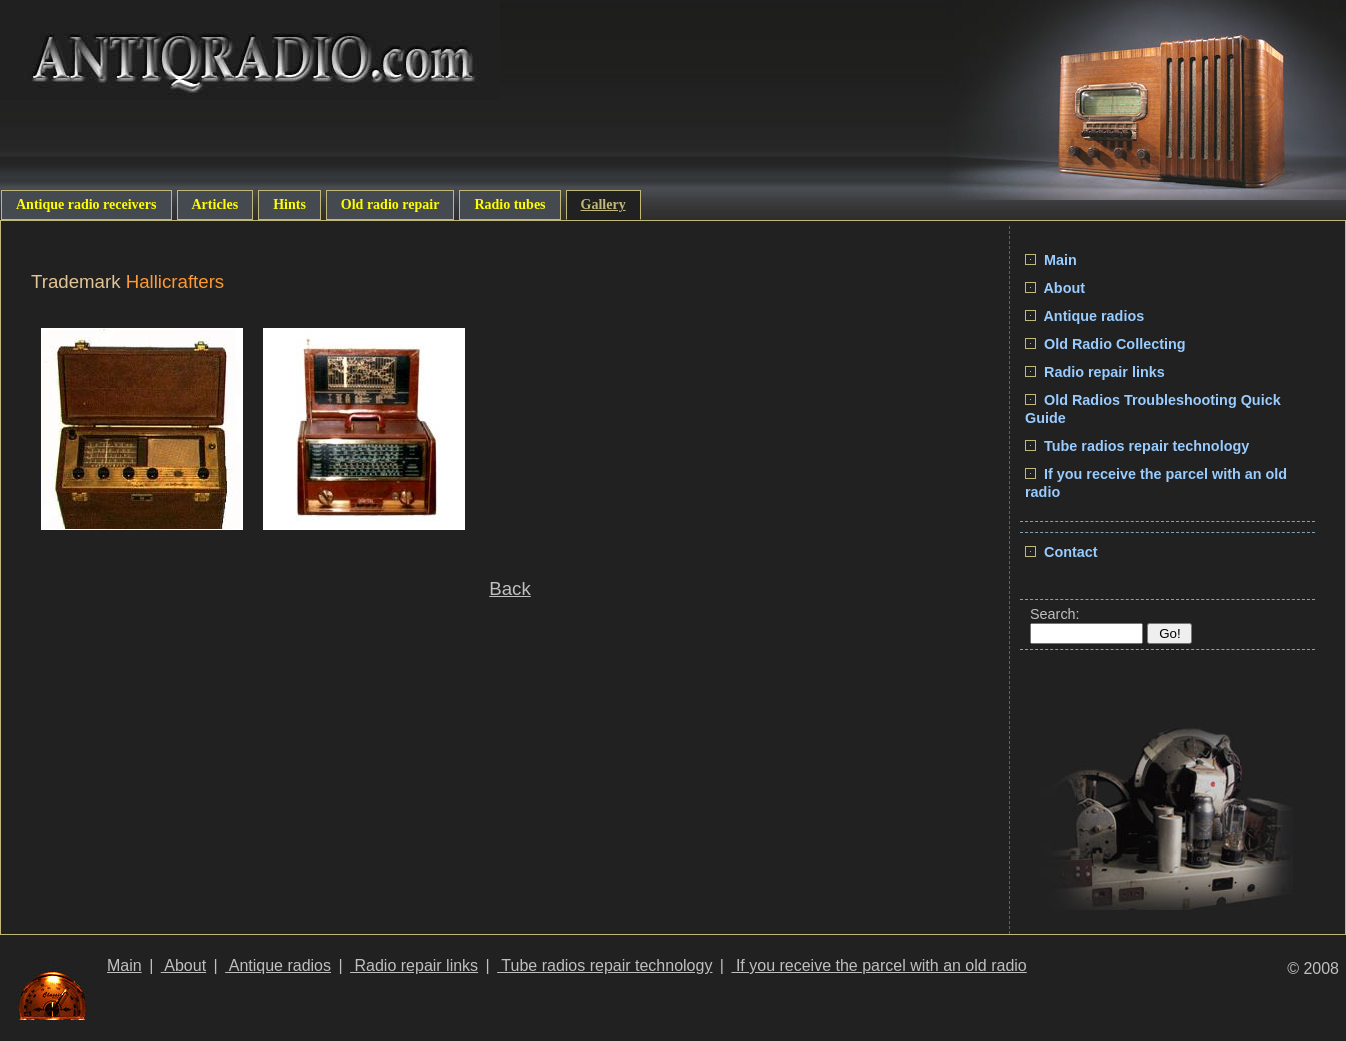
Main (1051, 260)
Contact (1061, 552)
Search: (1055, 614)
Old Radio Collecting (1105, 344)
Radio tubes (509, 204)
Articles (215, 204)
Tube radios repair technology (1137, 446)
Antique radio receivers (86, 204)
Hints (289, 204)
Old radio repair (390, 204)
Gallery (603, 204)
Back (509, 588)
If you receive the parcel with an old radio (878, 965)
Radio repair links (1095, 372)
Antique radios (1084, 316)
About (1055, 288)
